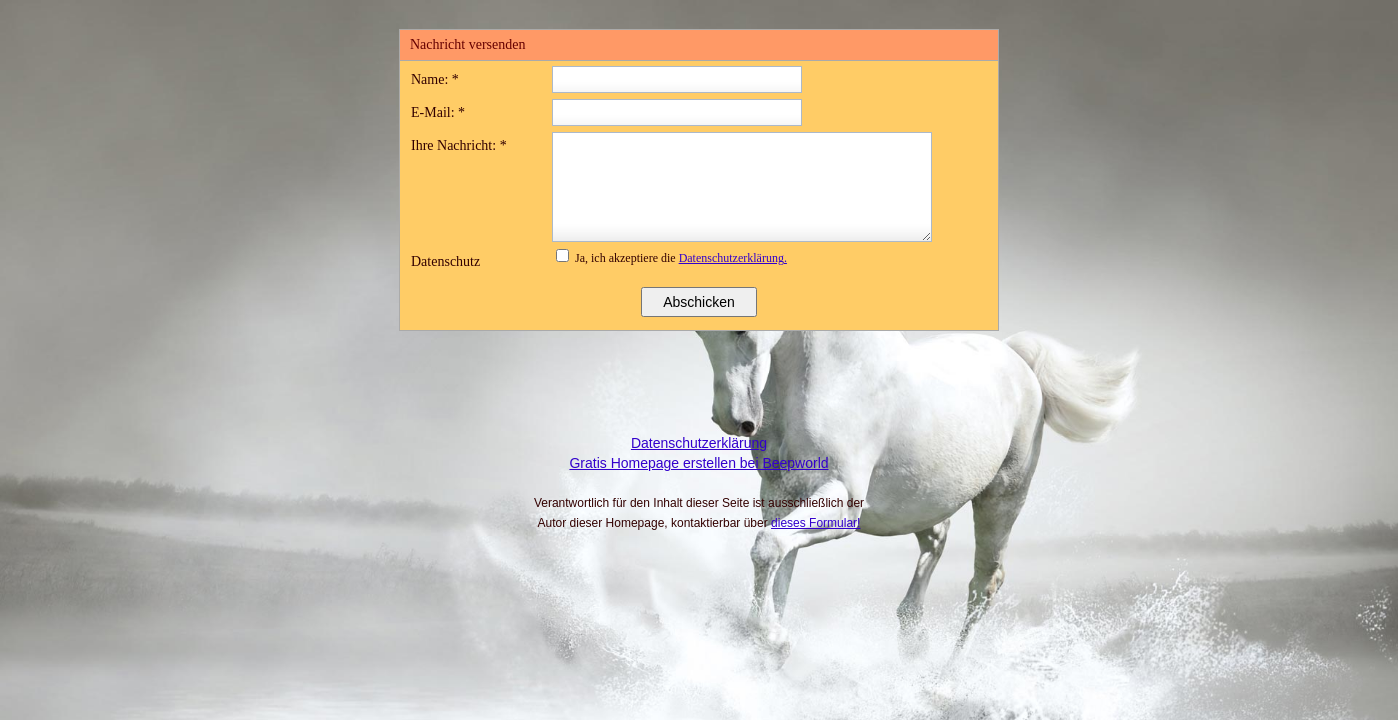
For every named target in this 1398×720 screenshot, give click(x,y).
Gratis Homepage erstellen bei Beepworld (698, 463)
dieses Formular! (815, 523)
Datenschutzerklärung (699, 443)
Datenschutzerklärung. (733, 258)
